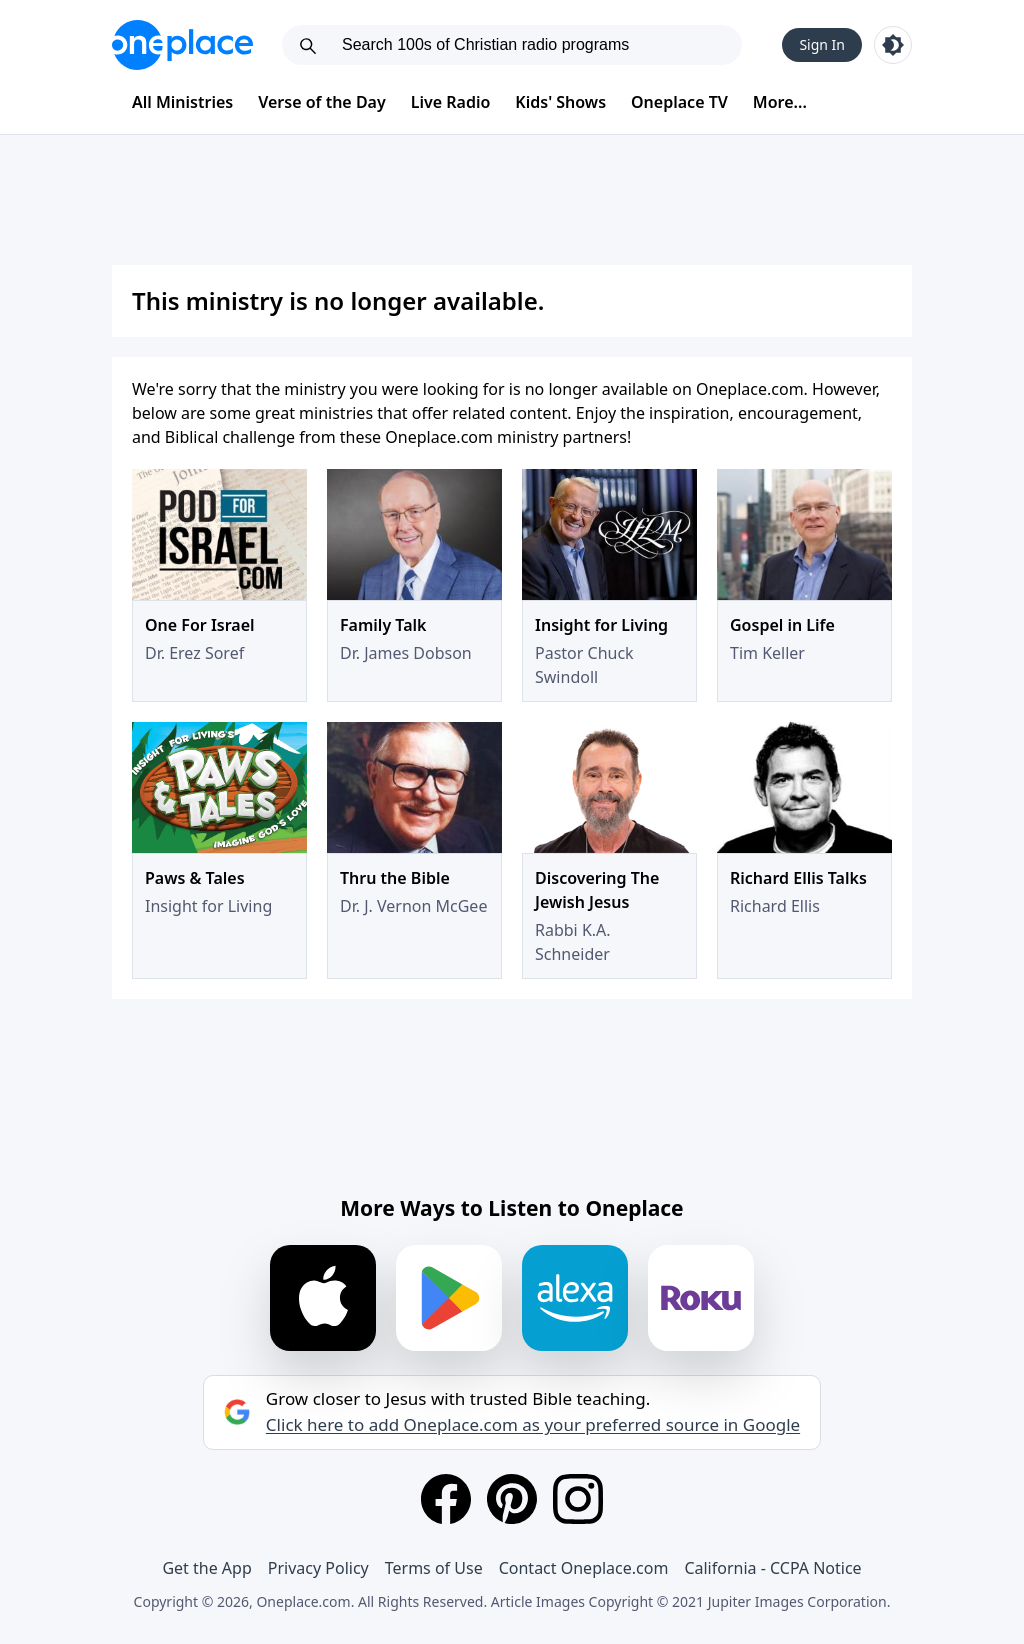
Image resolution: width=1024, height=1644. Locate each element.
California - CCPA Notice (772, 1568)
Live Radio (451, 102)
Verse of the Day (322, 102)
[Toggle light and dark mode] (893, 45)
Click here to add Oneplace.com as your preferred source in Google (533, 1425)
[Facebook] (446, 1499)
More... (780, 102)
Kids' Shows (560, 102)
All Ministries (182, 102)
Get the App (206, 1568)
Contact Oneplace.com (584, 1568)
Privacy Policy (318, 1568)
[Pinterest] (512, 1499)
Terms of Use (434, 1568)
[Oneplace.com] (182, 45)
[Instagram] (578, 1499)
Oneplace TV (679, 102)
